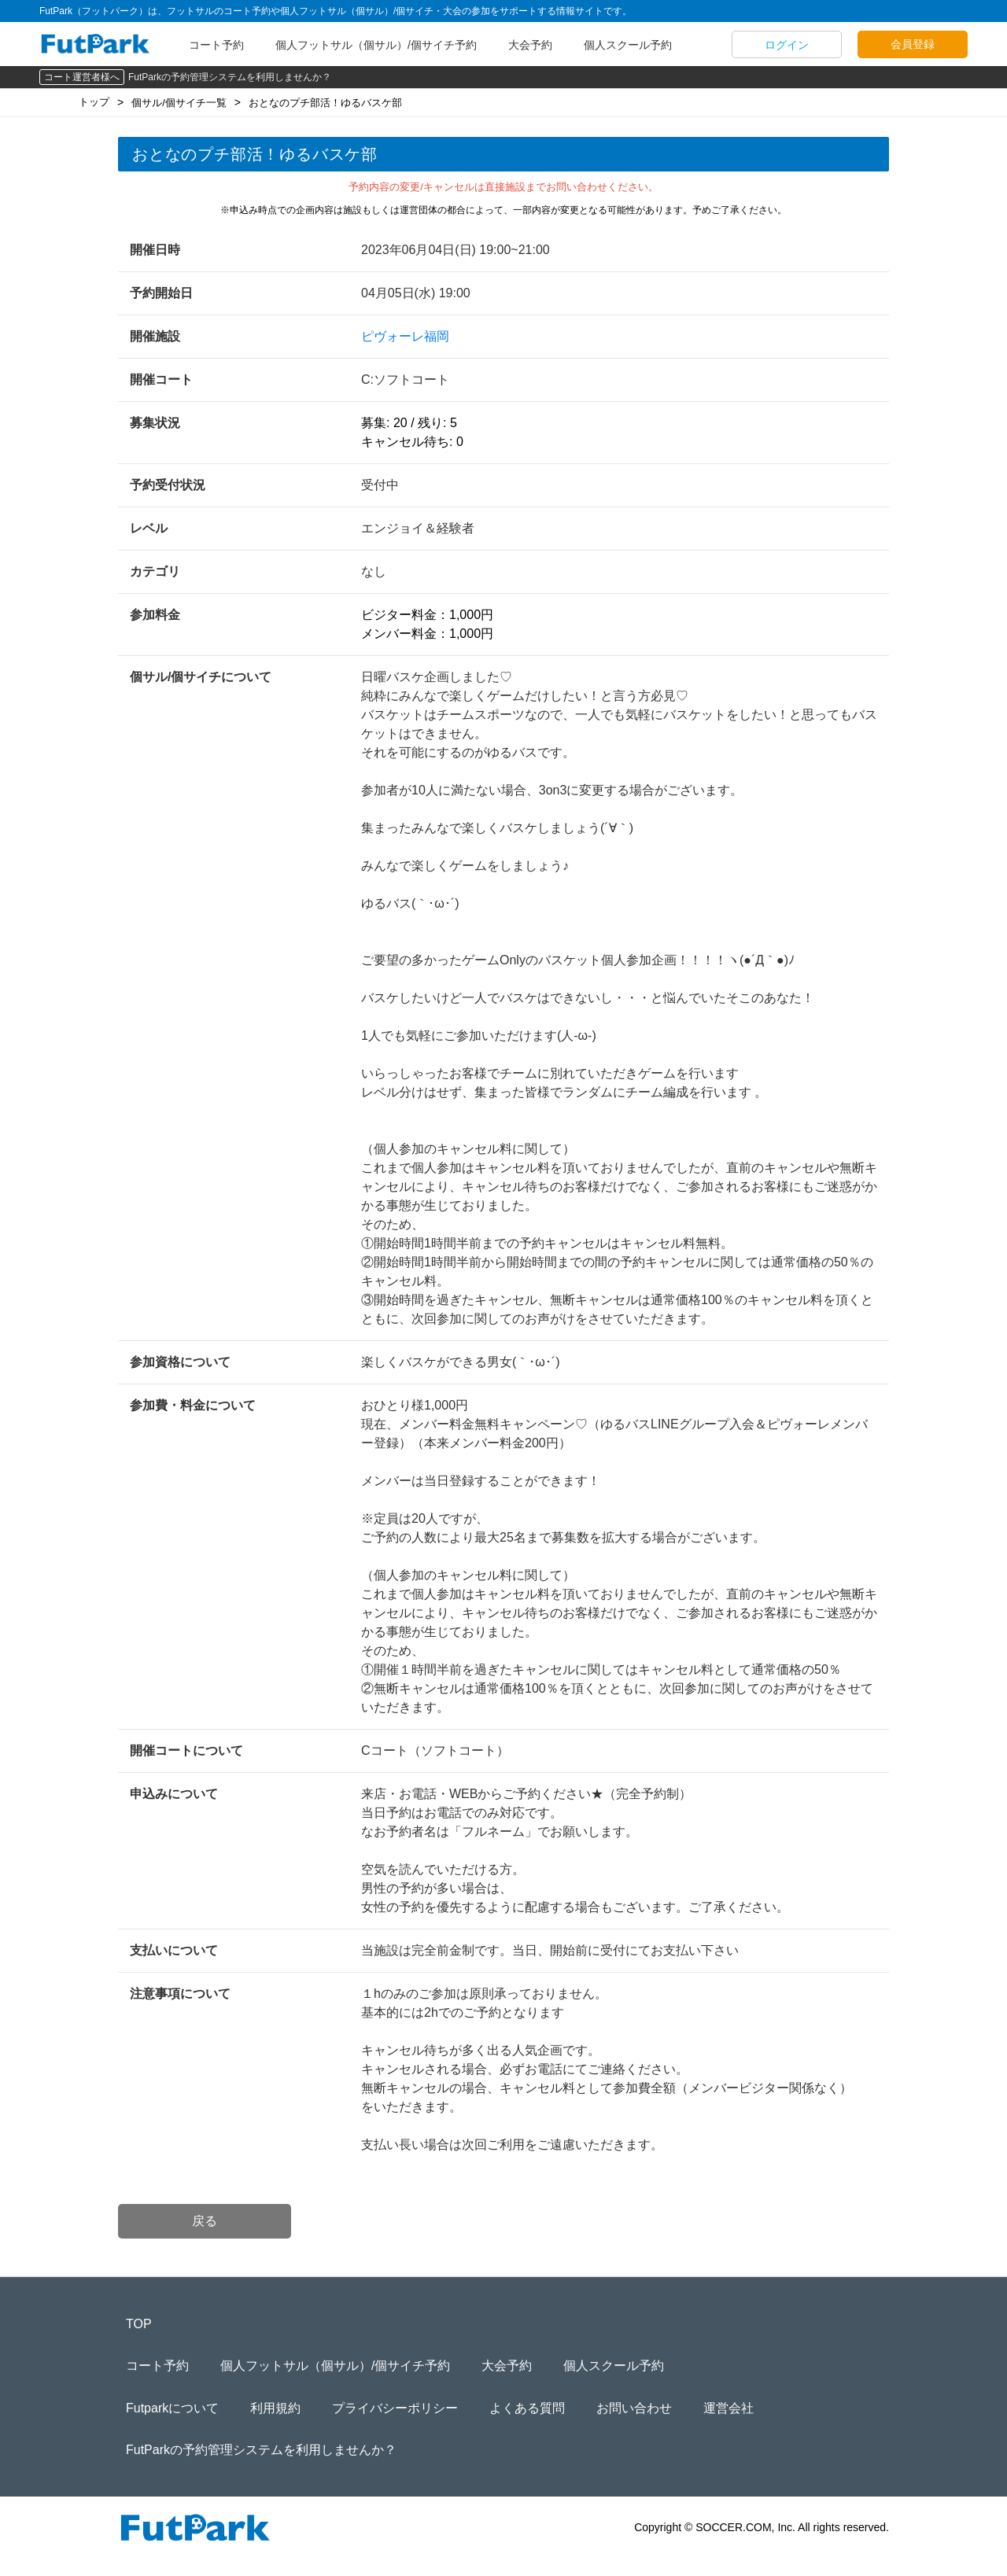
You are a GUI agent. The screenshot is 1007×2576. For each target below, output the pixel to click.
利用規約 (275, 2408)
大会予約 (530, 45)
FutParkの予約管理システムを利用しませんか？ (229, 77)
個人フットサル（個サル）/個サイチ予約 (376, 45)
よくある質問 (527, 2408)
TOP (139, 2324)
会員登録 (913, 44)
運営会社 (728, 2408)
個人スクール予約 (628, 45)
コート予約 (216, 45)
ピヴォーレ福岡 (405, 336)
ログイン (787, 45)
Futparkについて (172, 2408)
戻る (204, 2221)
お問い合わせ (634, 2408)
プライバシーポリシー (395, 2408)
